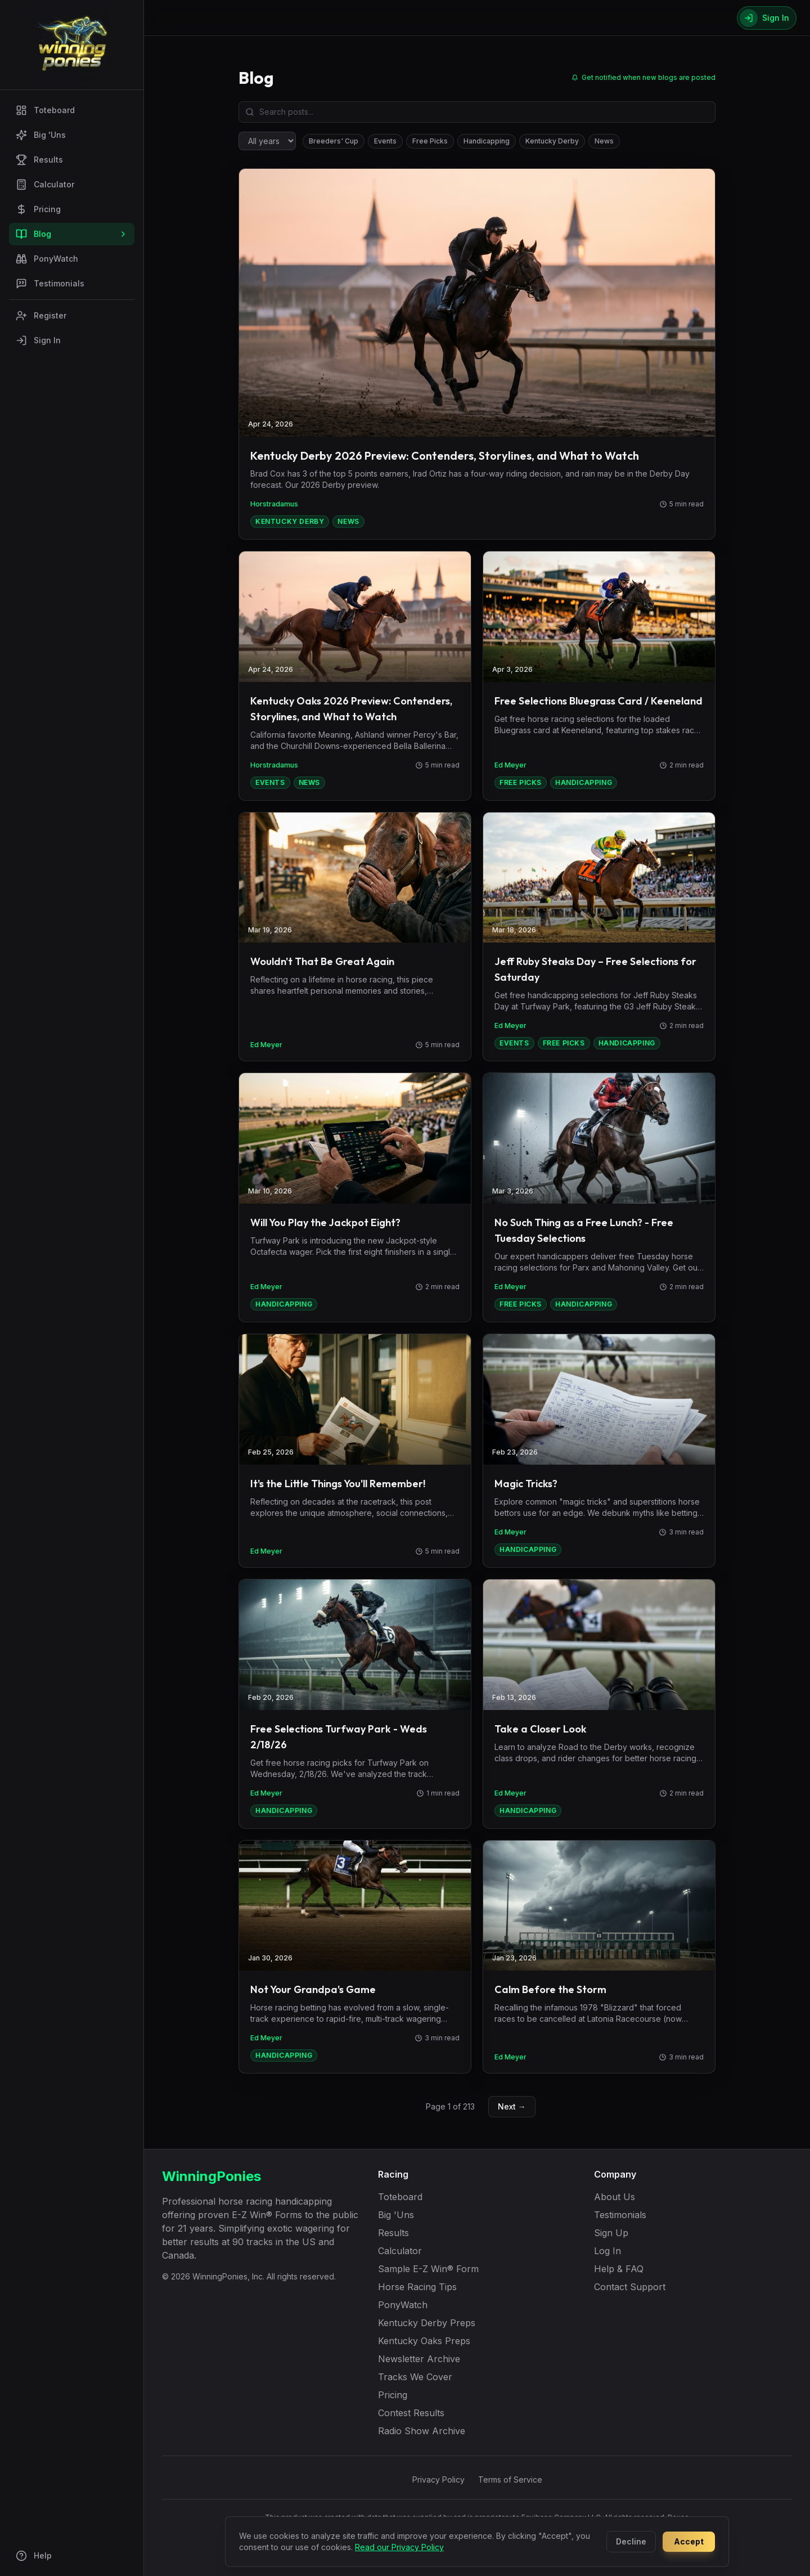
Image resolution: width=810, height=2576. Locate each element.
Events (385, 141)
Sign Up (611, 2232)
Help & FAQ (619, 2268)
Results (39, 159)
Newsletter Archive (419, 2358)
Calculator (45, 184)
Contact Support (629, 2286)
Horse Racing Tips (417, 2286)
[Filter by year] (267, 141)
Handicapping (487, 141)
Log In (607, 2250)
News (604, 141)
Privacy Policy (438, 2479)
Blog (72, 234)
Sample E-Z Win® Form (428, 2268)
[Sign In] (766, 18)
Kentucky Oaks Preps (424, 2340)
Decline (631, 2541)
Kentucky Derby (552, 141)
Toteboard (45, 110)
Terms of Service (510, 2479)
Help (34, 2555)
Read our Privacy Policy (399, 2547)
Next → (512, 2106)
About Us (614, 2196)
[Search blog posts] (477, 112)
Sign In (38, 340)
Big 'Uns (41, 135)
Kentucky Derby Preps (426, 2322)
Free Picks (430, 141)
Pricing (38, 209)
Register (41, 315)
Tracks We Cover (415, 2376)
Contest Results (411, 2412)
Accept (689, 2541)
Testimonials (50, 283)
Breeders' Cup (333, 141)
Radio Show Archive (421, 2430)
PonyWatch (47, 258)
